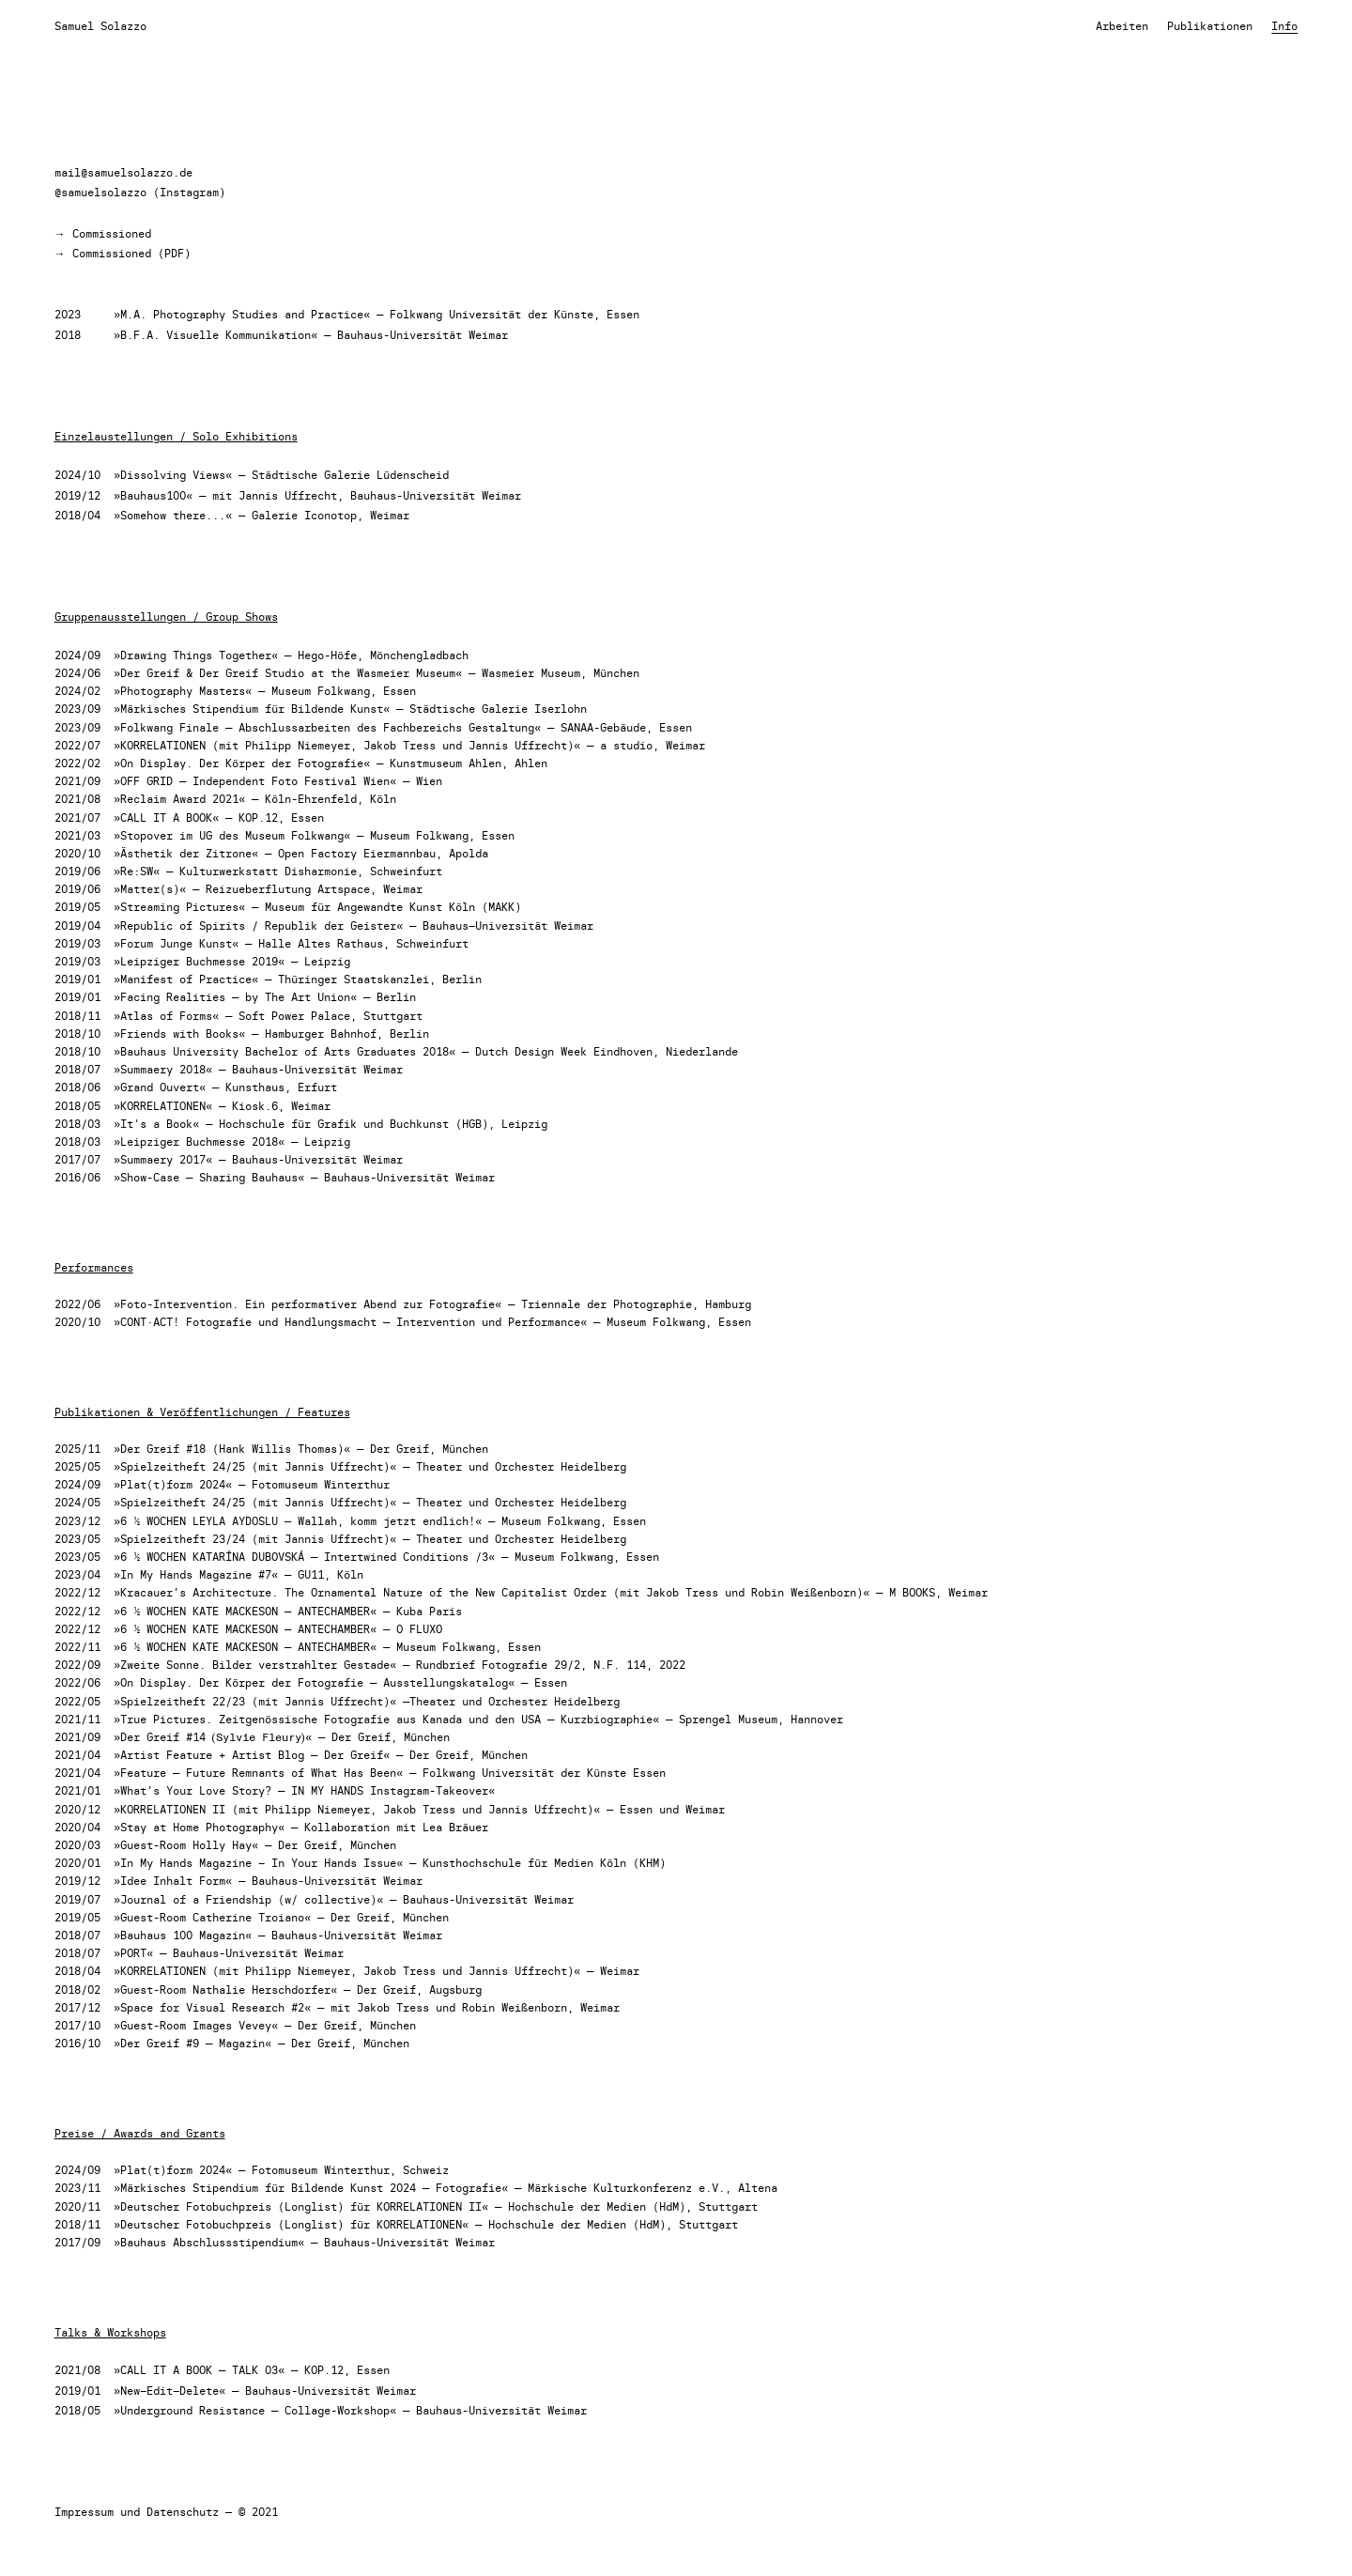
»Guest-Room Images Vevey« (196, 2025)
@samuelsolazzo (100, 192)
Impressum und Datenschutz (136, 2512)
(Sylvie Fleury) (258, 1736)
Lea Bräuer (455, 1827)
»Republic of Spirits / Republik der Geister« (258, 925)
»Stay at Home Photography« (199, 1827)
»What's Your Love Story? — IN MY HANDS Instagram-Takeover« (304, 1790)
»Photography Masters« (183, 691)
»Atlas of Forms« (166, 1016)
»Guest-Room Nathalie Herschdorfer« (225, 1989)
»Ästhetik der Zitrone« (186, 853)
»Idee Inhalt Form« (173, 1881)
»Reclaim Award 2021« (179, 799)
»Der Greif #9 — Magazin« (192, 2043)
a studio (626, 745)
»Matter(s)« (150, 889)
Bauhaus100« (156, 495)
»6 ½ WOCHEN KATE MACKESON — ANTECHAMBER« (245, 1611)
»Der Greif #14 (163, 1737)
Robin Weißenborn (803, 1592)
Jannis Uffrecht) (337, 1701)
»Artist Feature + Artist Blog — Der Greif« (252, 1755)
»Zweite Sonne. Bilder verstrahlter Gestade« (255, 1665)
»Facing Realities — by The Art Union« (235, 997)
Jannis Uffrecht (287, 495)
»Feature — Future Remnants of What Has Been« (258, 1773)
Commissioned (111, 233)
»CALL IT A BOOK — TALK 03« (199, 2370)
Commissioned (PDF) (131, 253)
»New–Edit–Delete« (169, 2390)
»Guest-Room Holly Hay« (186, 1845)
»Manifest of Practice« (186, 979)
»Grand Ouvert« (160, 1087)
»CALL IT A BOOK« (166, 817)
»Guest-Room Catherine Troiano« (212, 1917)
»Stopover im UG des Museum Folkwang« (232, 835)
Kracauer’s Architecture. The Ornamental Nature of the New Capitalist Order (363, 1592)
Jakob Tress (399, 745)
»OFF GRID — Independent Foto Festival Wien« (255, 781)
